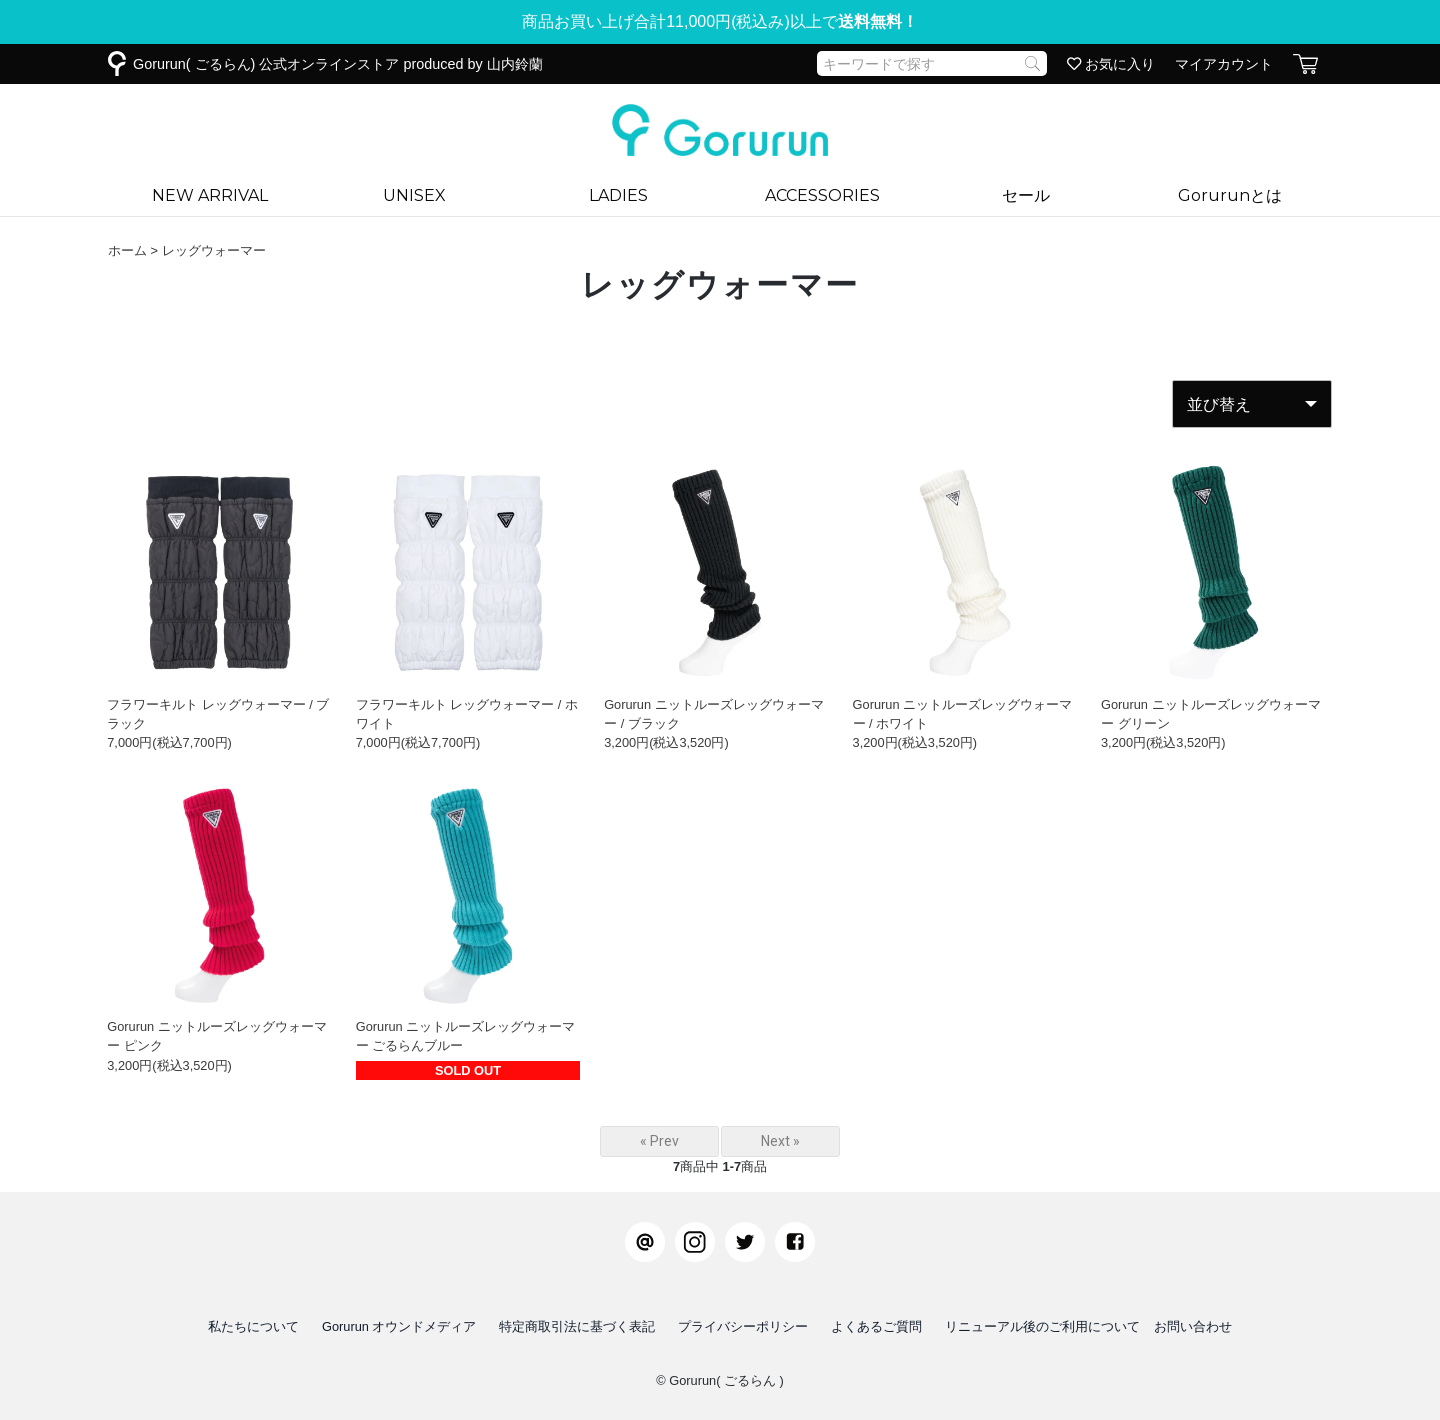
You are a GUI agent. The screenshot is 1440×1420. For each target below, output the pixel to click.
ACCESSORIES (822, 195)
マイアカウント (1224, 64)
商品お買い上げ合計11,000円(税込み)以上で (720, 21)
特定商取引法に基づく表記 (577, 1326)
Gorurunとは (1230, 195)
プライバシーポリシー (743, 1326)
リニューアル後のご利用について (1042, 1326)
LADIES (618, 195)
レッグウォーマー (214, 250)
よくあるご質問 (876, 1326)
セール (1026, 195)
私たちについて (253, 1326)
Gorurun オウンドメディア (399, 1326)
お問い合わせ (1193, 1326)
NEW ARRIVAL (210, 195)
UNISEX (414, 195)
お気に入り (1111, 64)
